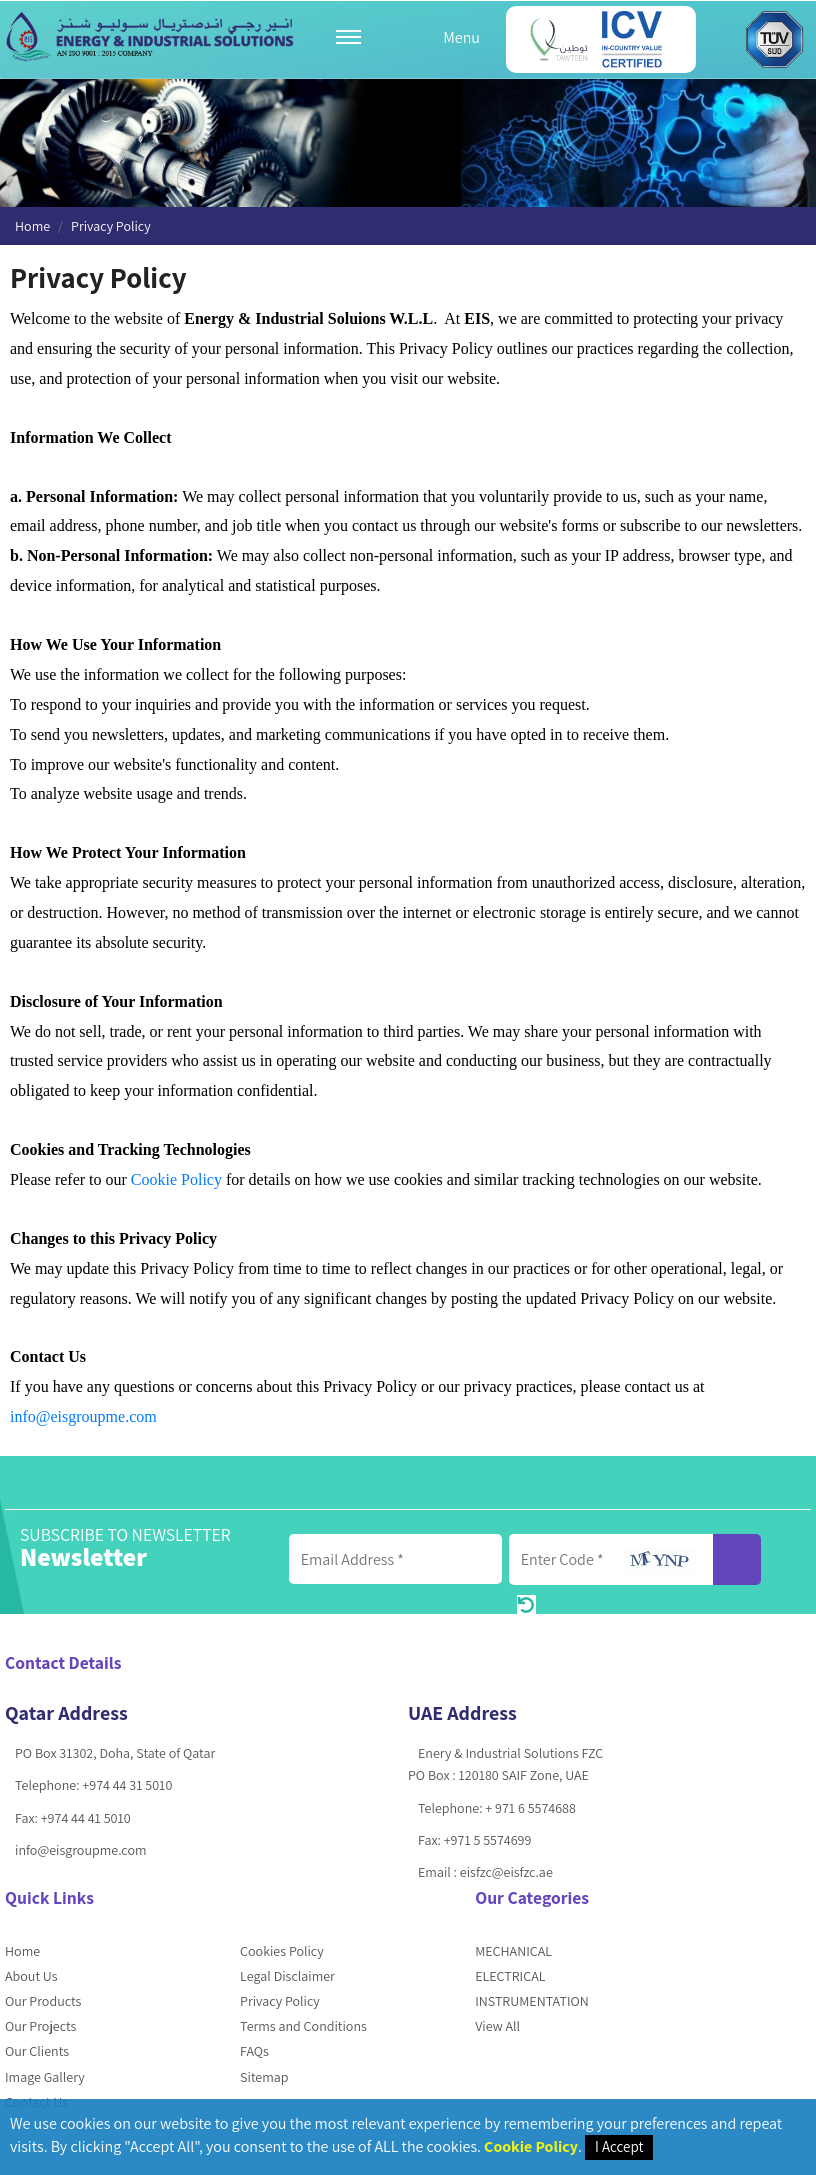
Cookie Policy (176, 1179)
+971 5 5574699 (488, 1840)
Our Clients (37, 2051)
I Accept (619, 2146)
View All (497, 2026)
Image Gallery (45, 2077)
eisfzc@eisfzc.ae (506, 1872)
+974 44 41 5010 (86, 1818)
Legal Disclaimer (287, 1976)
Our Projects (40, 2026)
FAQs (254, 2051)
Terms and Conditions (303, 2026)
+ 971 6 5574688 (530, 1808)
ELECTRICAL (510, 1976)
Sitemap (264, 2077)
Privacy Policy (280, 2001)
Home (32, 226)
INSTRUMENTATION (532, 2001)
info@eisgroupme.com (83, 1416)
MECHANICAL (513, 1951)
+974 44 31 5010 (127, 1785)
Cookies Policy (282, 1951)
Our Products (43, 2001)
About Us (31, 1976)
